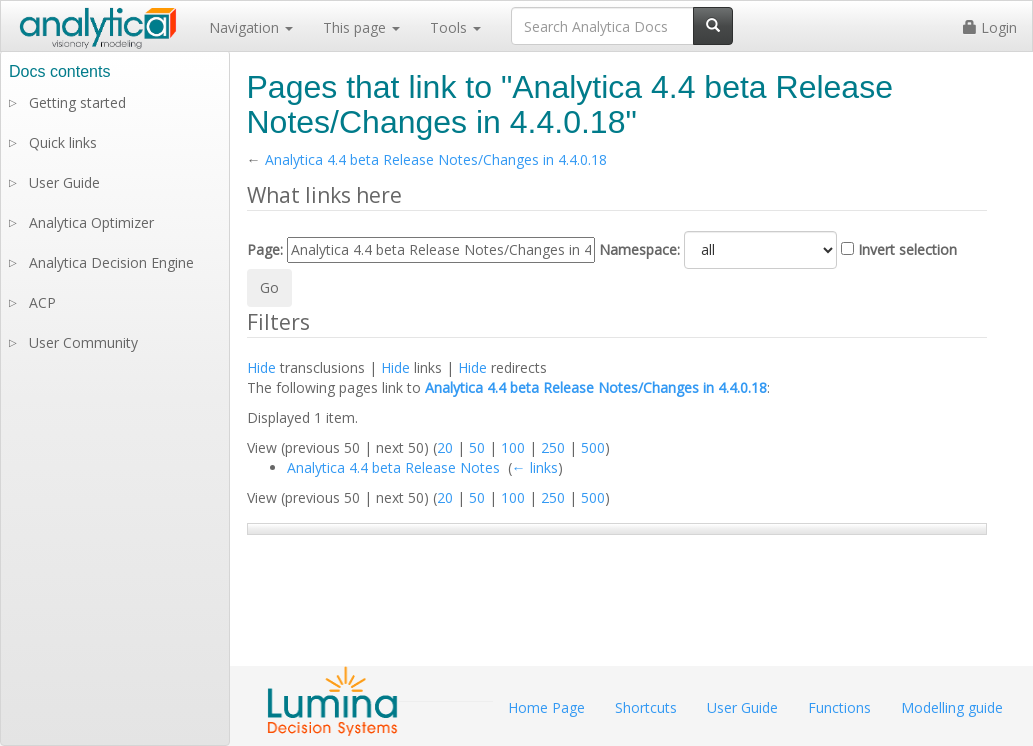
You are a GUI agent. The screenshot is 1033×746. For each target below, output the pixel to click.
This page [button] (361, 27)
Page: (265, 249)
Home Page (546, 707)
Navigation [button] (251, 27)
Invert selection (907, 249)
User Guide (64, 182)
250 (553, 447)
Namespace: (639, 249)
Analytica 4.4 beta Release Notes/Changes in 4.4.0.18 (436, 159)
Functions (839, 707)
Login (990, 27)
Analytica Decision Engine (111, 262)
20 (445, 447)
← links (535, 467)
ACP (42, 302)
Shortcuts (646, 707)
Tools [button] (455, 27)
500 (593, 447)
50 (477, 447)
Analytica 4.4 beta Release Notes (393, 467)
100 (513, 447)
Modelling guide (952, 707)
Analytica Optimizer (91, 222)
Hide (261, 367)
